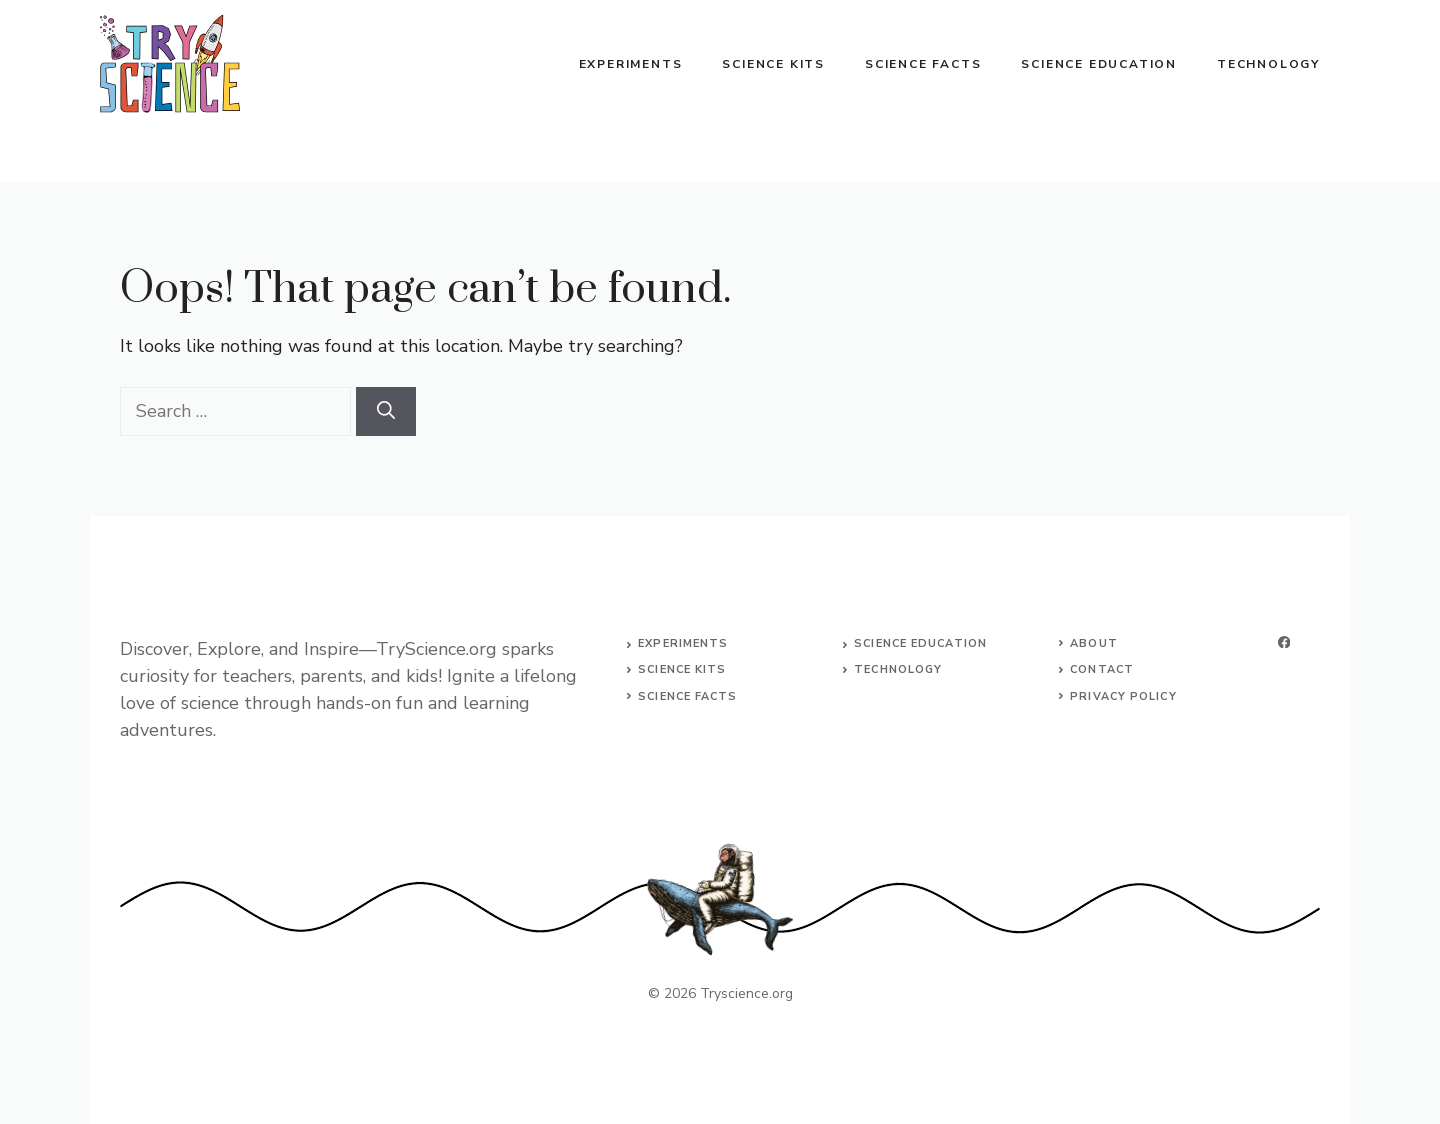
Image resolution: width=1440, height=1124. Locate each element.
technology (898, 669)
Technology (1268, 64)
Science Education (1099, 64)
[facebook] (1284, 642)
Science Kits (773, 64)
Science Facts (923, 64)
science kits (682, 669)
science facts (687, 696)
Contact (1102, 669)
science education (920, 643)
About (1094, 643)
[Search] (386, 411)
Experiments (631, 64)
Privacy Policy (1123, 696)
